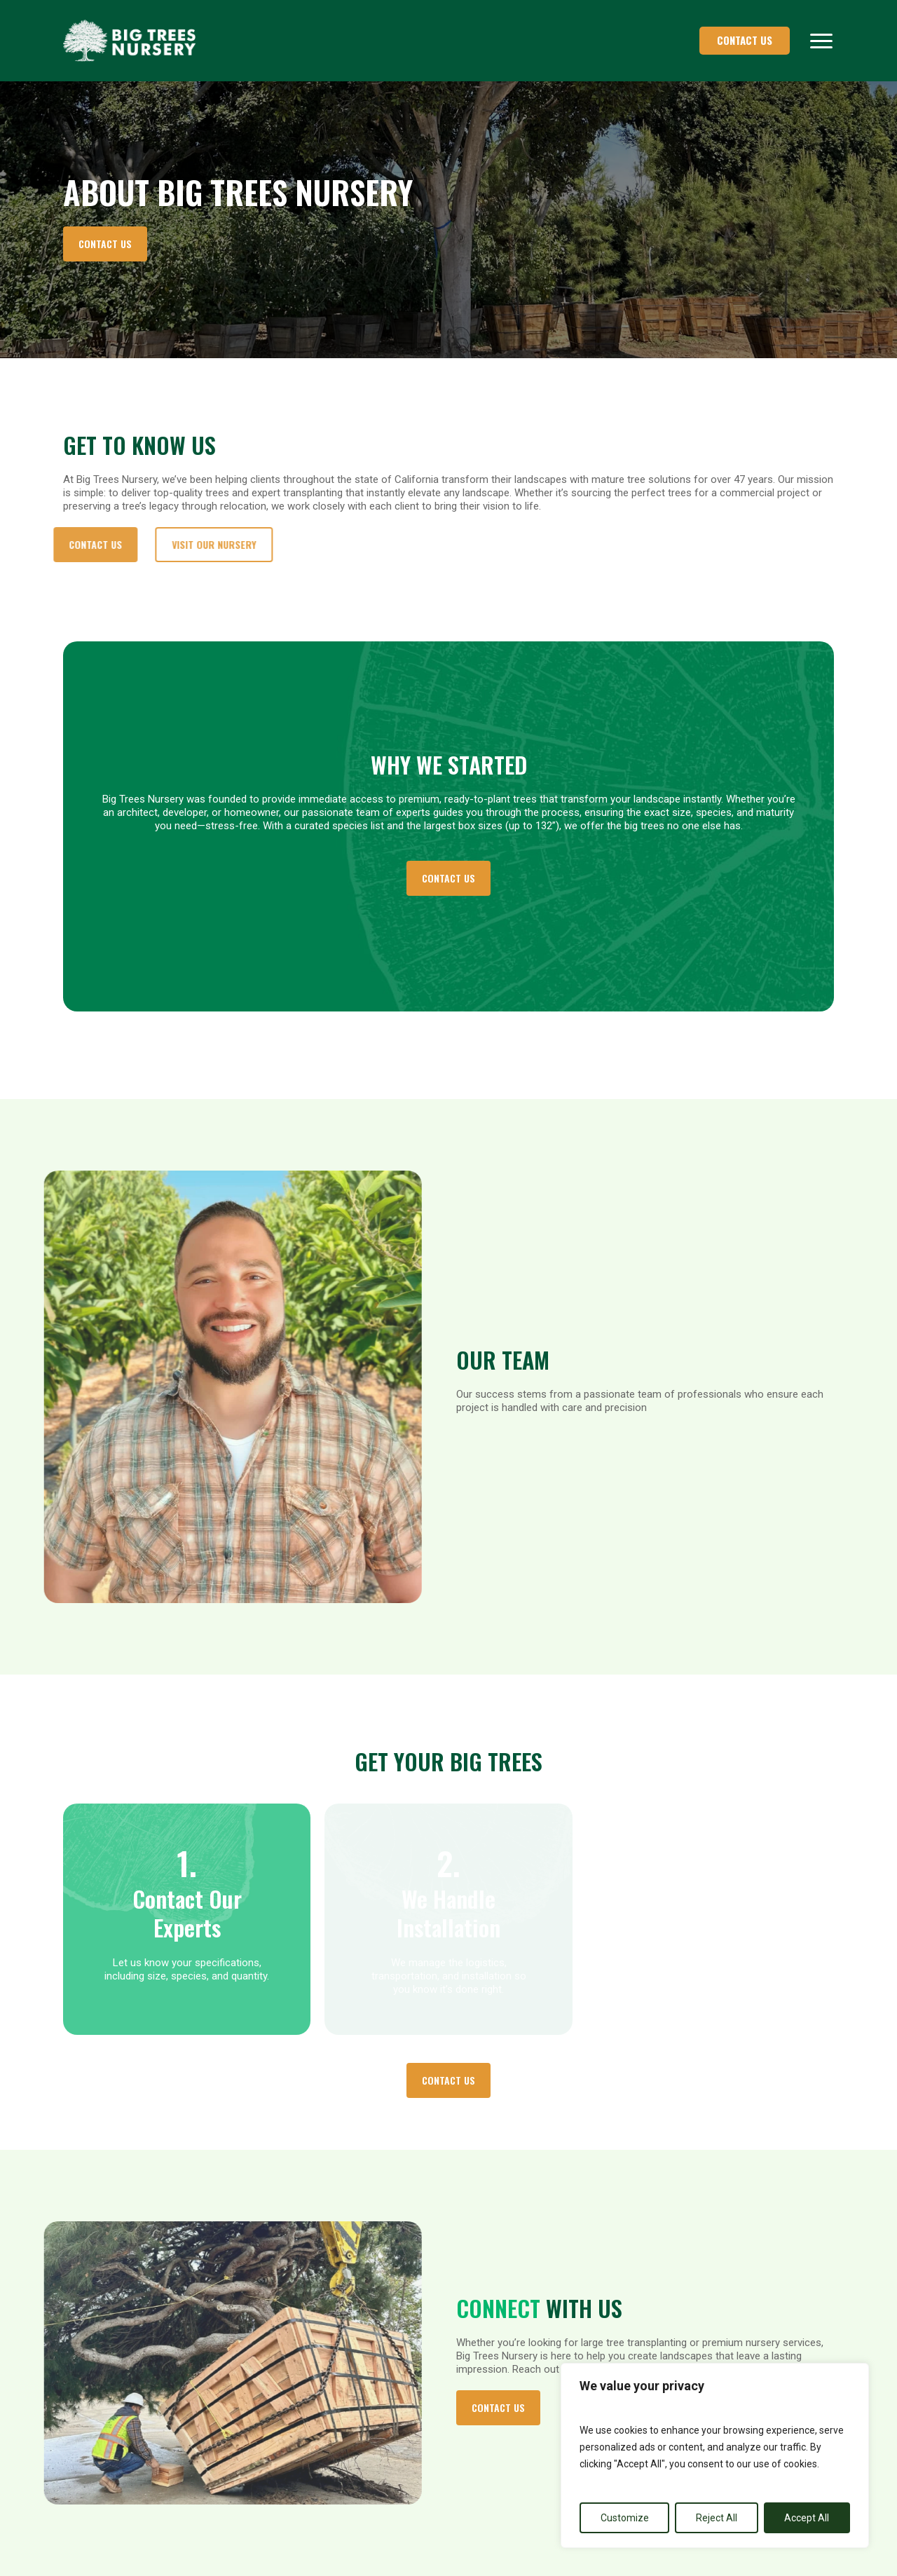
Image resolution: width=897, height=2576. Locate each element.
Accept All (806, 2517)
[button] (822, 41)
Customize (625, 2517)
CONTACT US (744, 40)
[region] (715, 2455)
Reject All (716, 2517)
